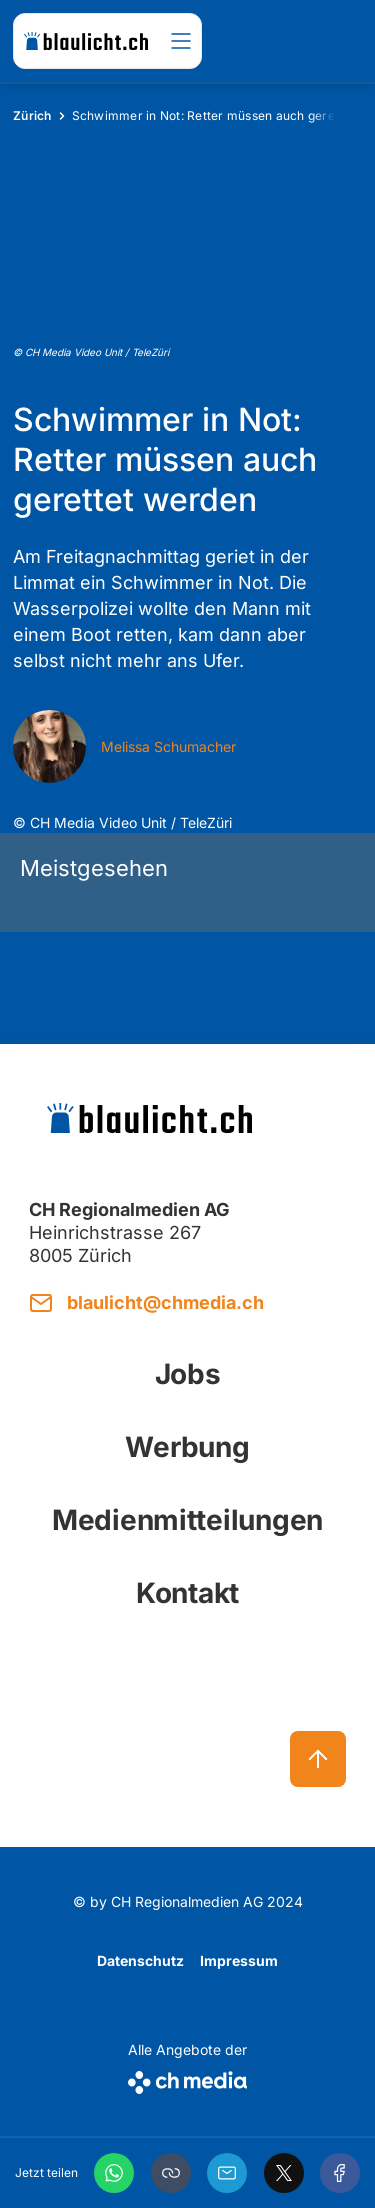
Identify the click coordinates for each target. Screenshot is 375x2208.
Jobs (188, 1374)
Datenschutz (140, 1960)
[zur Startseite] (86, 41)
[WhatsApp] (114, 2173)
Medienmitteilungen (187, 1520)
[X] (284, 2173)
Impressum (239, 1960)
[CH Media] (187, 2078)
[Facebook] (340, 2173)
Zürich (32, 115)
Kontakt (187, 1593)
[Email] (227, 2173)
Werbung (187, 1447)
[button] (171, 2173)
